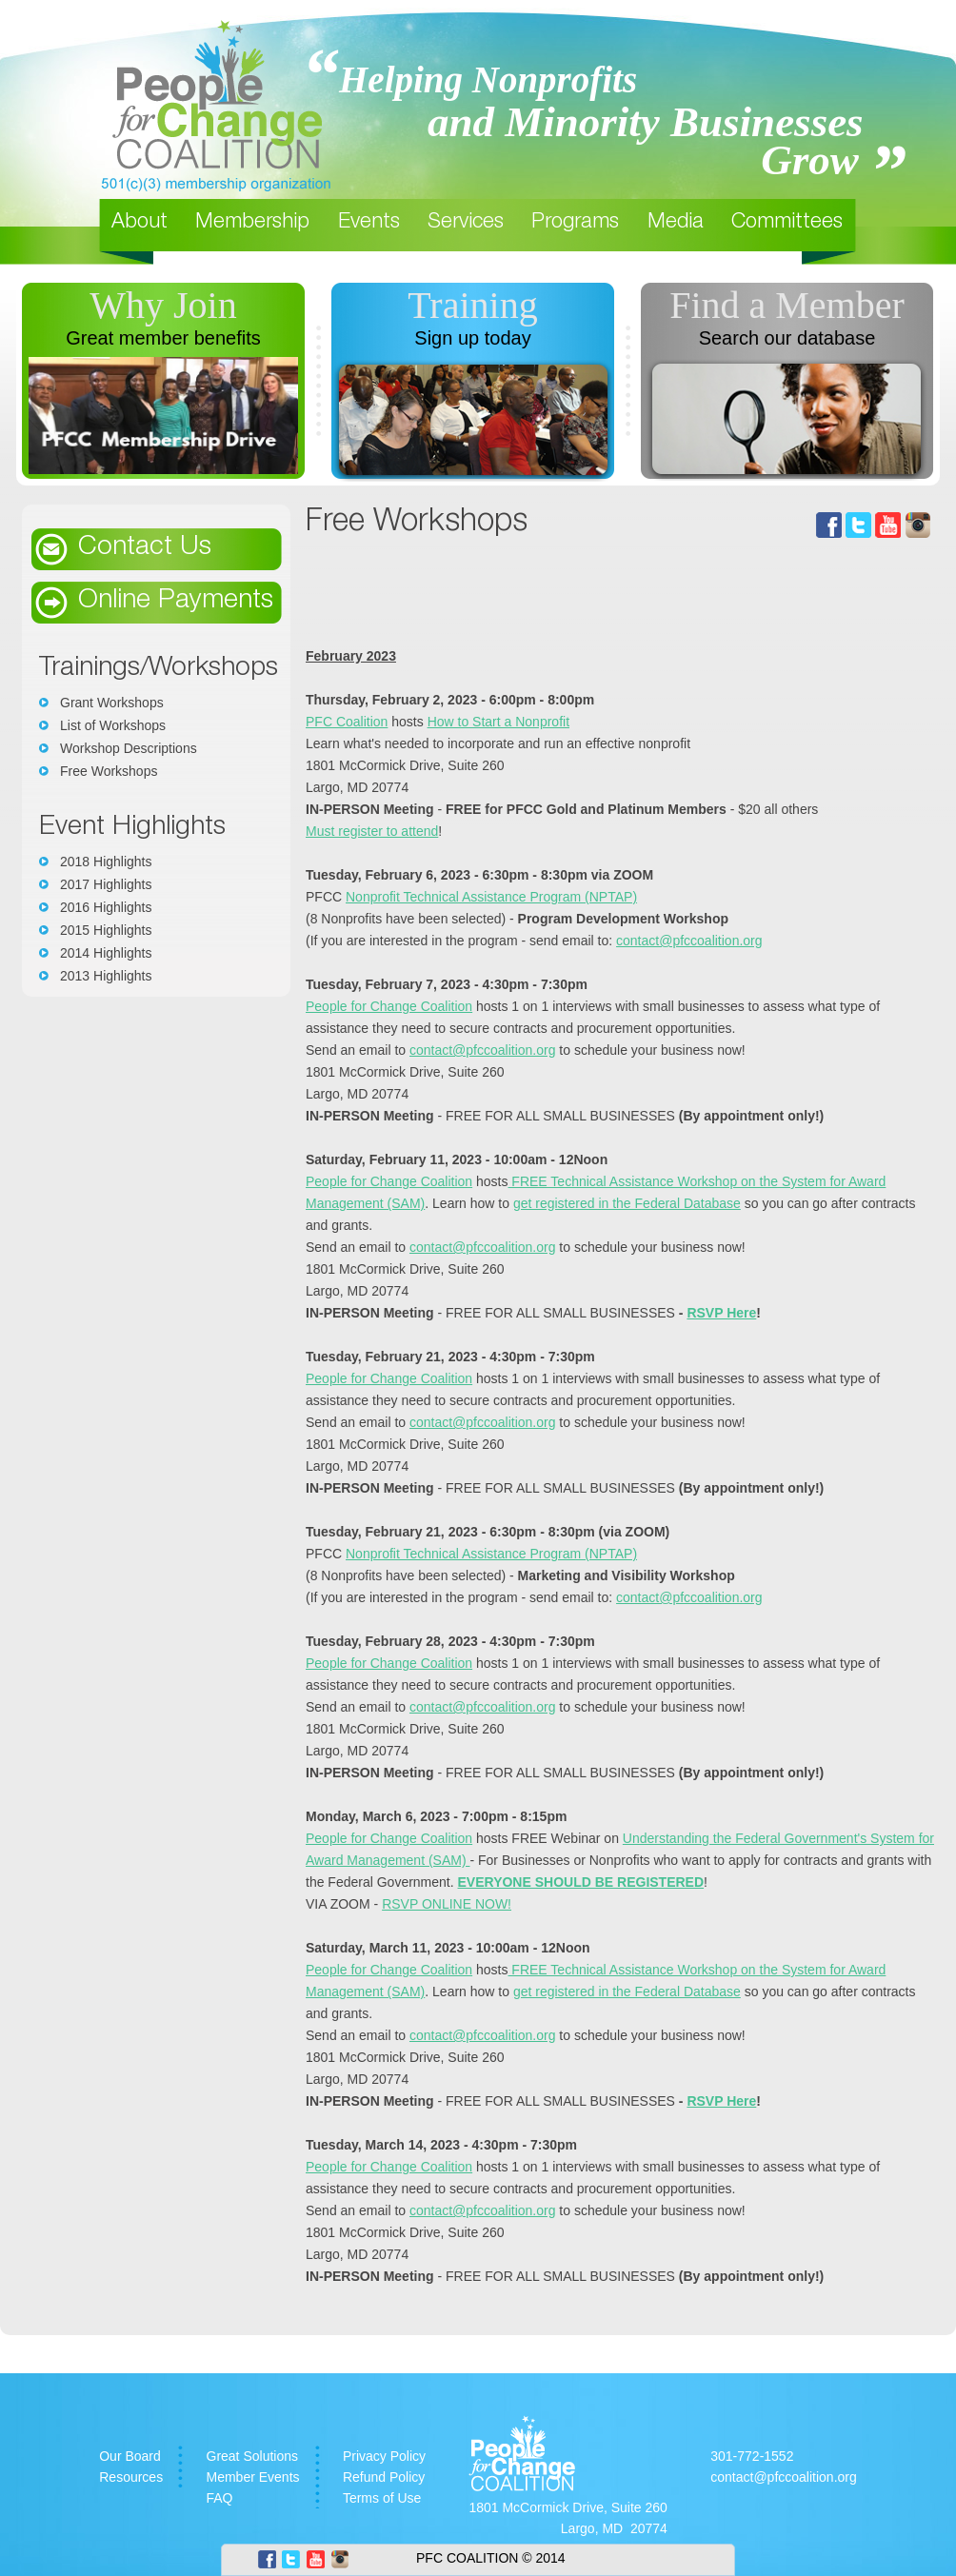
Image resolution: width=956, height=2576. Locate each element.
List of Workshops (113, 725)
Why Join (163, 305)
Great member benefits (163, 337)
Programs (575, 222)
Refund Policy (384, 2477)
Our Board (130, 2456)
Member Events (253, 2477)
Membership (252, 222)
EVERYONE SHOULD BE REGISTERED (581, 1882)
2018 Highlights (106, 861)
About (139, 222)
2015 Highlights (106, 930)
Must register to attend (372, 831)
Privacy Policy (384, 2456)
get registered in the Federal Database (627, 1203)
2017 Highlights (106, 884)
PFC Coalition (347, 721)
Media (675, 222)
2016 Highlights (106, 907)
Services (466, 222)
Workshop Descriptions (128, 748)
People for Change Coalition (389, 1006)
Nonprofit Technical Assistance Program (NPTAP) (491, 896)
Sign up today (472, 337)
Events (369, 222)
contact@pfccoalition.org (689, 940)
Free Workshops (108, 771)
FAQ (220, 2498)
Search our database (787, 337)
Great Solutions (253, 2456)
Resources (131, 2477)
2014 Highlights (106, 953)
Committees (787, 222)
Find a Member (787, 305)
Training (472, 305)
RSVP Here (721, 1312)
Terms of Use (382, 2498)
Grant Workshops (112, 702)
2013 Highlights (106, 975)
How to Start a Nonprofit (498, 721)
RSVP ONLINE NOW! (446, 1904)
